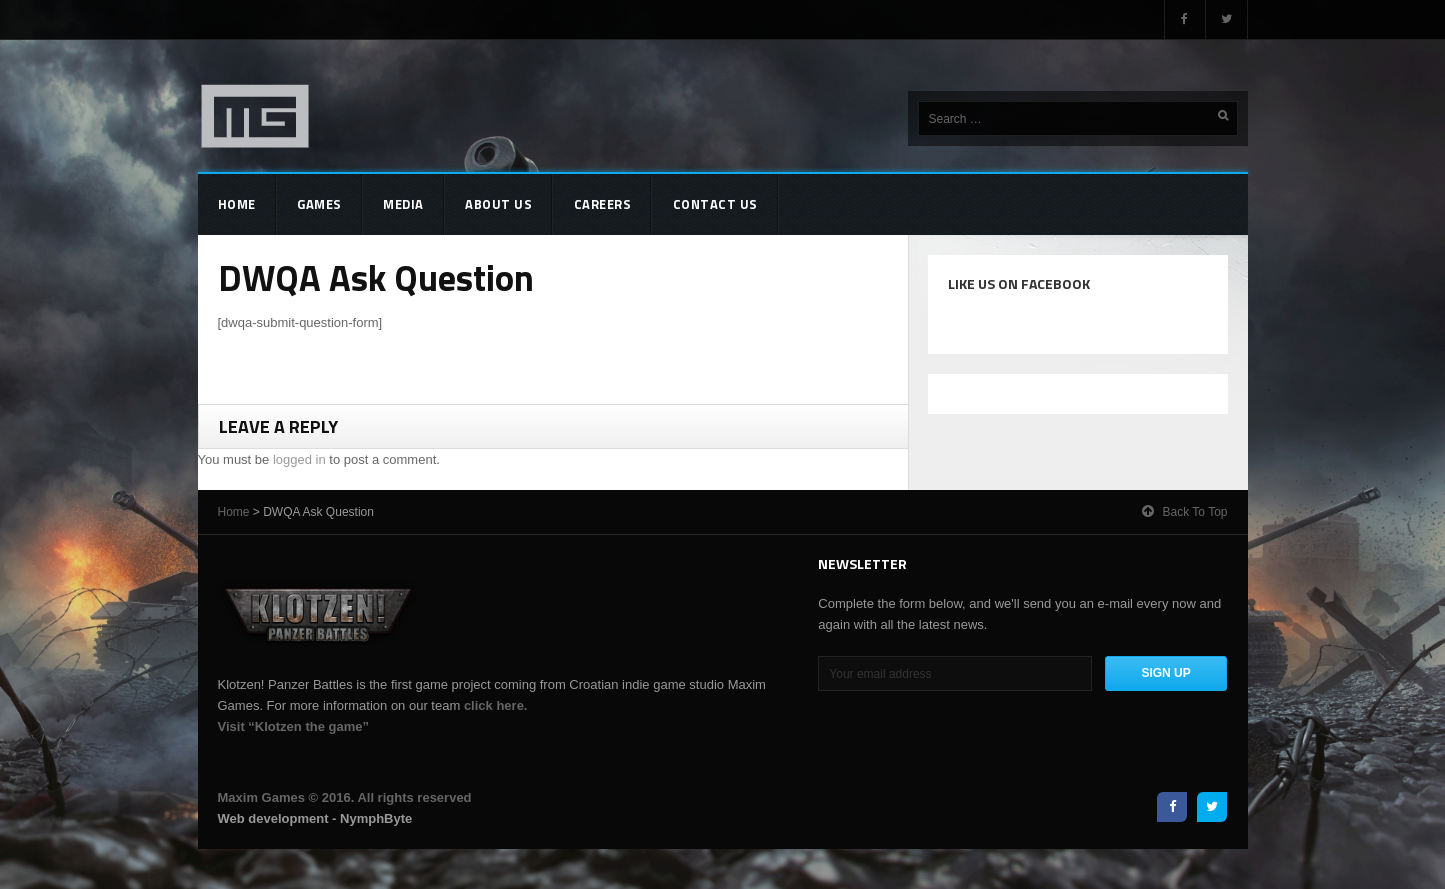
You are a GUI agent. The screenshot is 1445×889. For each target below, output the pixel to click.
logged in (299, 459)
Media (403, 204)
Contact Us (715, 204)
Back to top (1184, 511)
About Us (498, 204)
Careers (603, 204)
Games (319, 204)
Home (237, 204)
